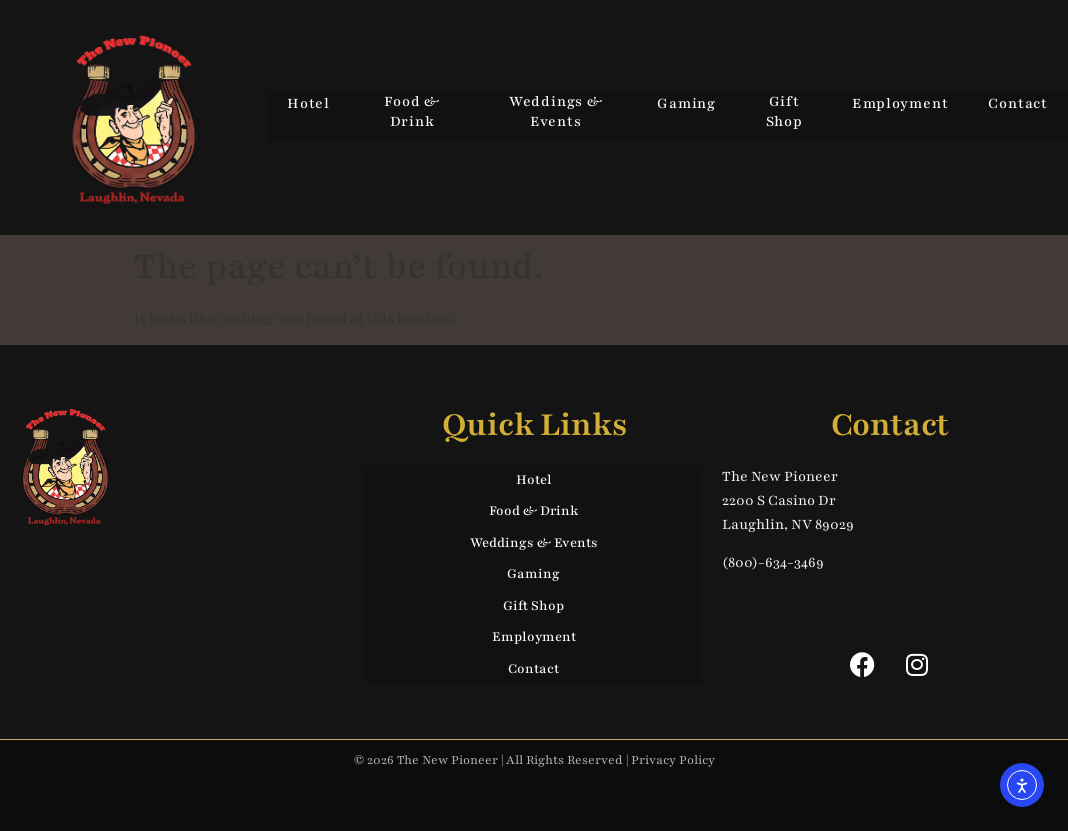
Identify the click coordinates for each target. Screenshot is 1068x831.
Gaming (686, 103)
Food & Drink (412, 111)
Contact (1018, 103)
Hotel (308, 103)
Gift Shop (784, 111)
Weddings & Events (556, 111)
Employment (900, 103)
